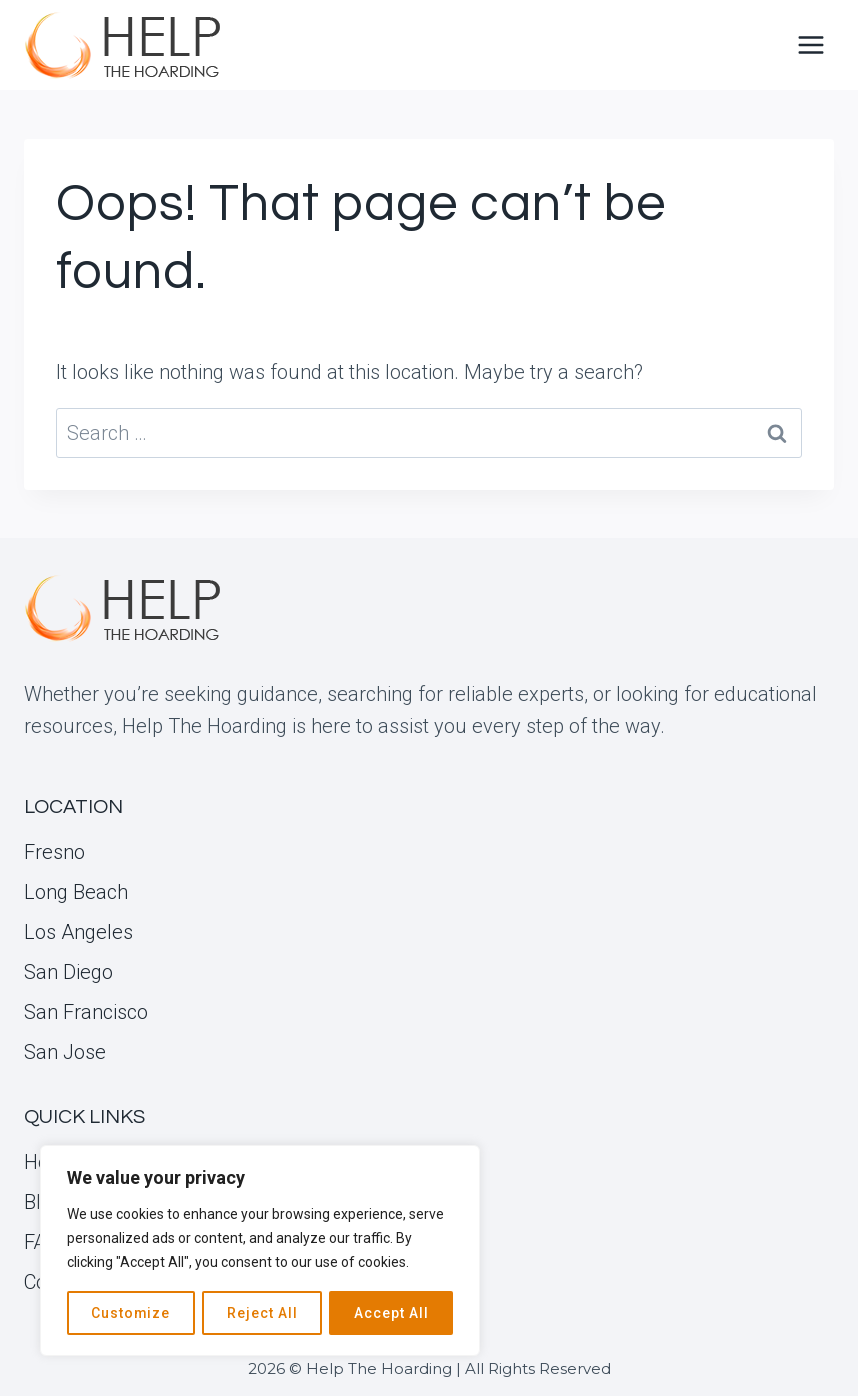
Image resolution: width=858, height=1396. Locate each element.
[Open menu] (810, 44)
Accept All (391, 1313)
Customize (131, 1313)
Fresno (54, 852)
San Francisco (86, 1012)
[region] (260, 1251)
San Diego (68, 972)
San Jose (65, 1052)
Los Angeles (78, 932)
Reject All (262, 1313)
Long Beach (76, 892)
